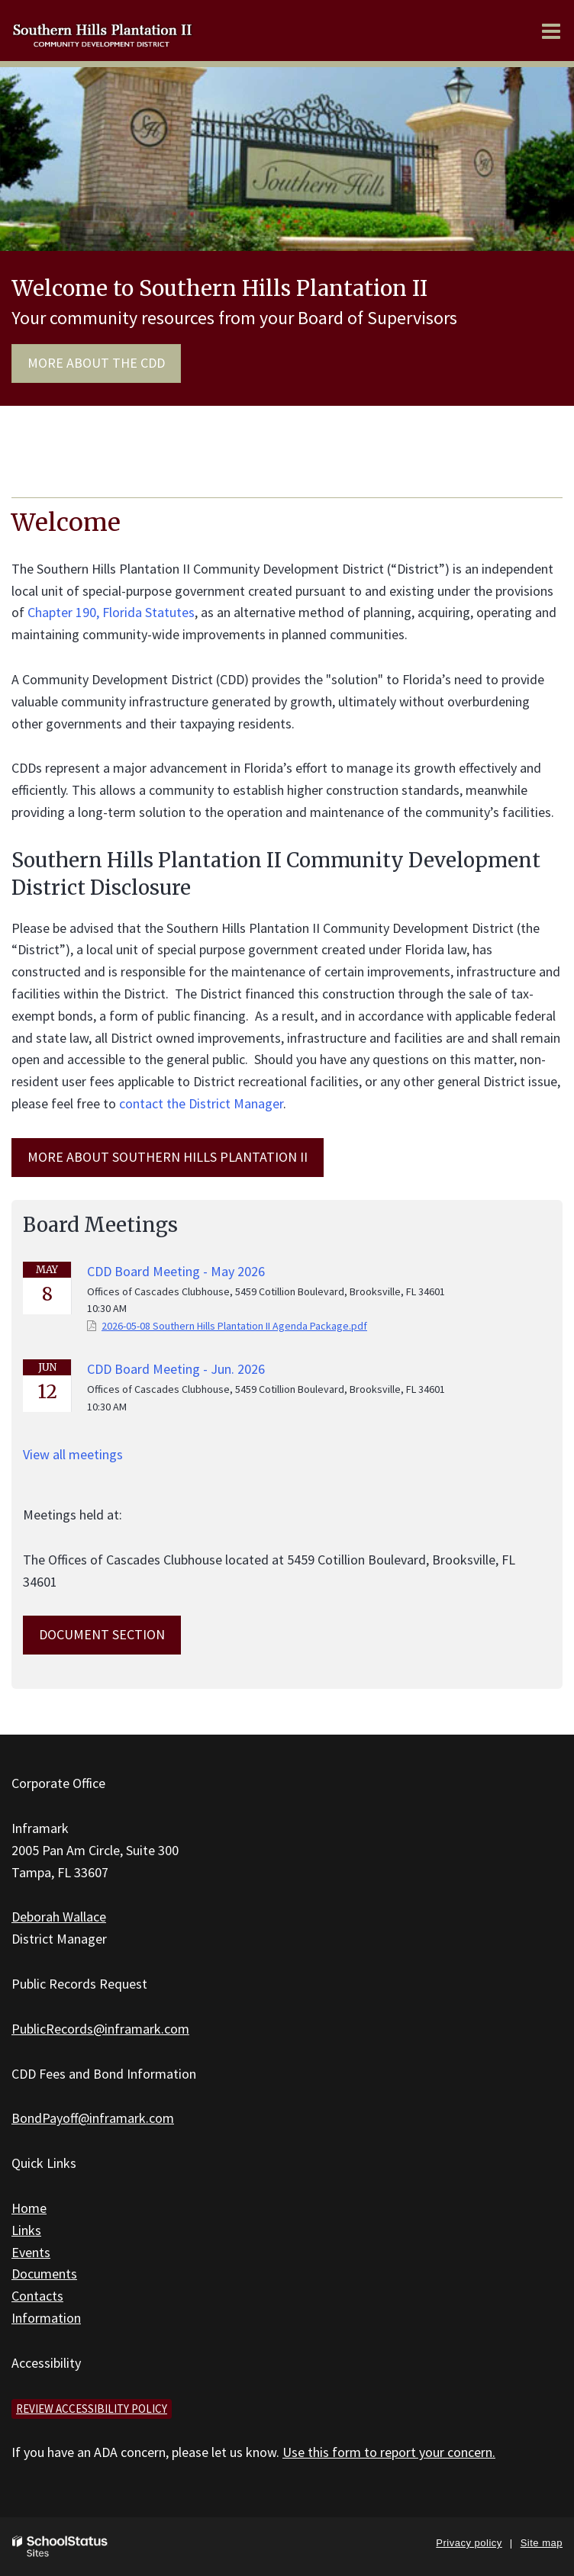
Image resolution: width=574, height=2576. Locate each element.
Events (30, 2252)
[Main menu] (551, 30)
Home (29, 2208)
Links (26, 2230)
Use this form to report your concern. (388, 2452)
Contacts (37, 2295)
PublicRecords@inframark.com (100, 2028)
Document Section (102, 1634)
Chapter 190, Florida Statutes (111, 612)
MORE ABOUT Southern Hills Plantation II (167, 1157)
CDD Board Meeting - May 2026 (176, 1271)
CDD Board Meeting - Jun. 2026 (176, 1369)
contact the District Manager (201, 1103)
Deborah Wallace (58, 1916)
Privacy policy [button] (468, 2543)
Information (46, 2318)
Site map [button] (542, 2543)
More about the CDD (96, 362)
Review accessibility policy (91, 2408)
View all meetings (73, 1454)
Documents (44, 2273)
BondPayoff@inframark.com (92, 2118)
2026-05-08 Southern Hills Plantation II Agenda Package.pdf (234, 1326)
